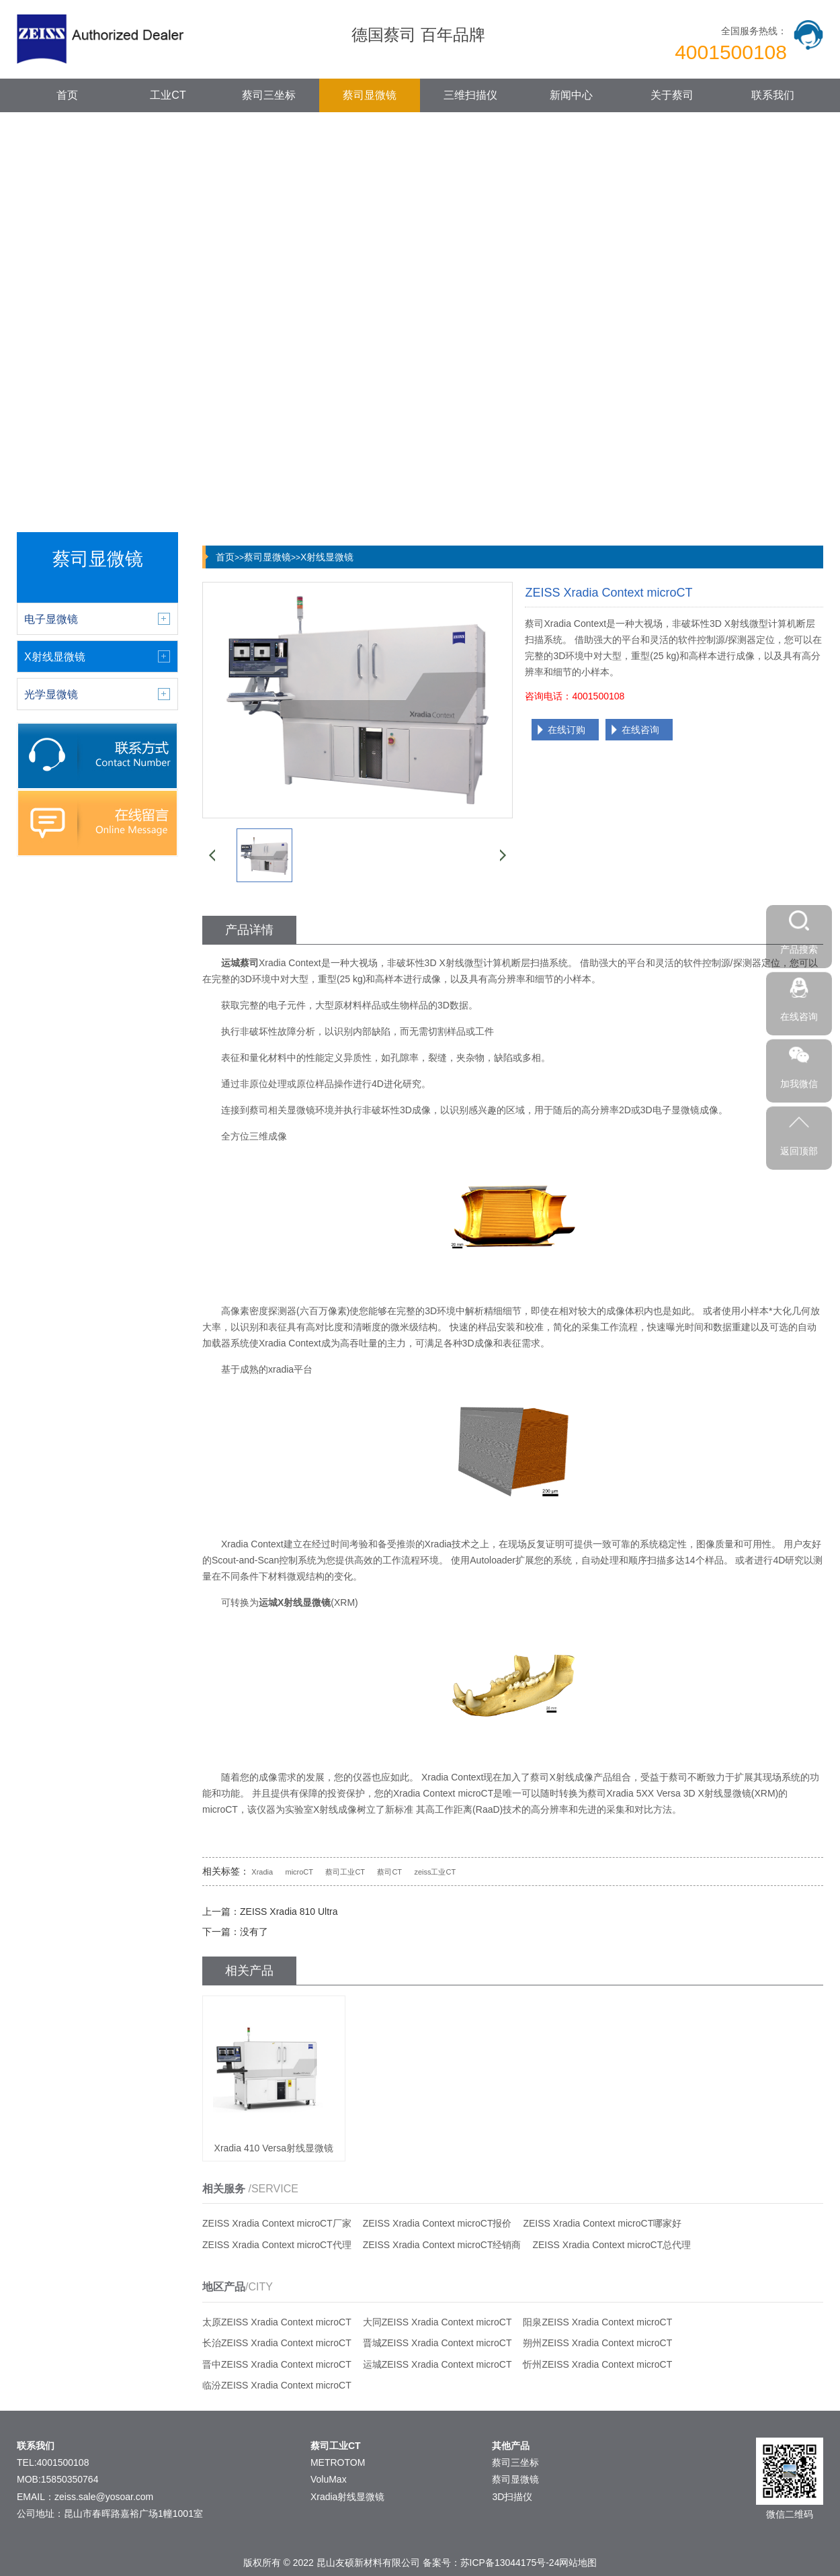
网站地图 (578, 2562)
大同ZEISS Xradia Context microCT (437, 2322)
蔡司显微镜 (369, 95)
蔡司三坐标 (269, 95)
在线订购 (566, 729)
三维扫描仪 (470, 95)
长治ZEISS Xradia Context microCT (276, 2342)
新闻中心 (571, 95)
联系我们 (772, 95)
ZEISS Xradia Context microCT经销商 (442, 2244)
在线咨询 (640, 729)
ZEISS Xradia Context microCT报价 (437, 2223)
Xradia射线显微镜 (347, 2496)
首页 (67, 95)
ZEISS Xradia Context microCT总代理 (611, 2244)
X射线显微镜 (326, 557)
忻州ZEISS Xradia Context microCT (597, 2364)
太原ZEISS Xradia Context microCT (276, 2322)
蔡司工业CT (345, 1872)
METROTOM (337, 2462)
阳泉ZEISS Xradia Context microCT (597, 2322)
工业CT (167, 95)
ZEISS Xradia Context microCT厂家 (276, 2223)
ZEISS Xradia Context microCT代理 (276, 2244)
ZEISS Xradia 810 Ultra (289, 1911)
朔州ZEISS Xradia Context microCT (597, 2342)
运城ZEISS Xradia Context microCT (437, 2364)
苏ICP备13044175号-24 (510, 2562)
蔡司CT (389, 1872)
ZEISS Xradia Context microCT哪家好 (602, 2223)
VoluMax (328, 2479)
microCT (299, 1872)
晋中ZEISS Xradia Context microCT (276, 2364)
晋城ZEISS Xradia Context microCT (437, 2342)
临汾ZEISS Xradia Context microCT (276, 2385)
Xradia (262, 1872)
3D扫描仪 (512, 2496)
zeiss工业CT (435, 1872)
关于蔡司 (672, 95)
